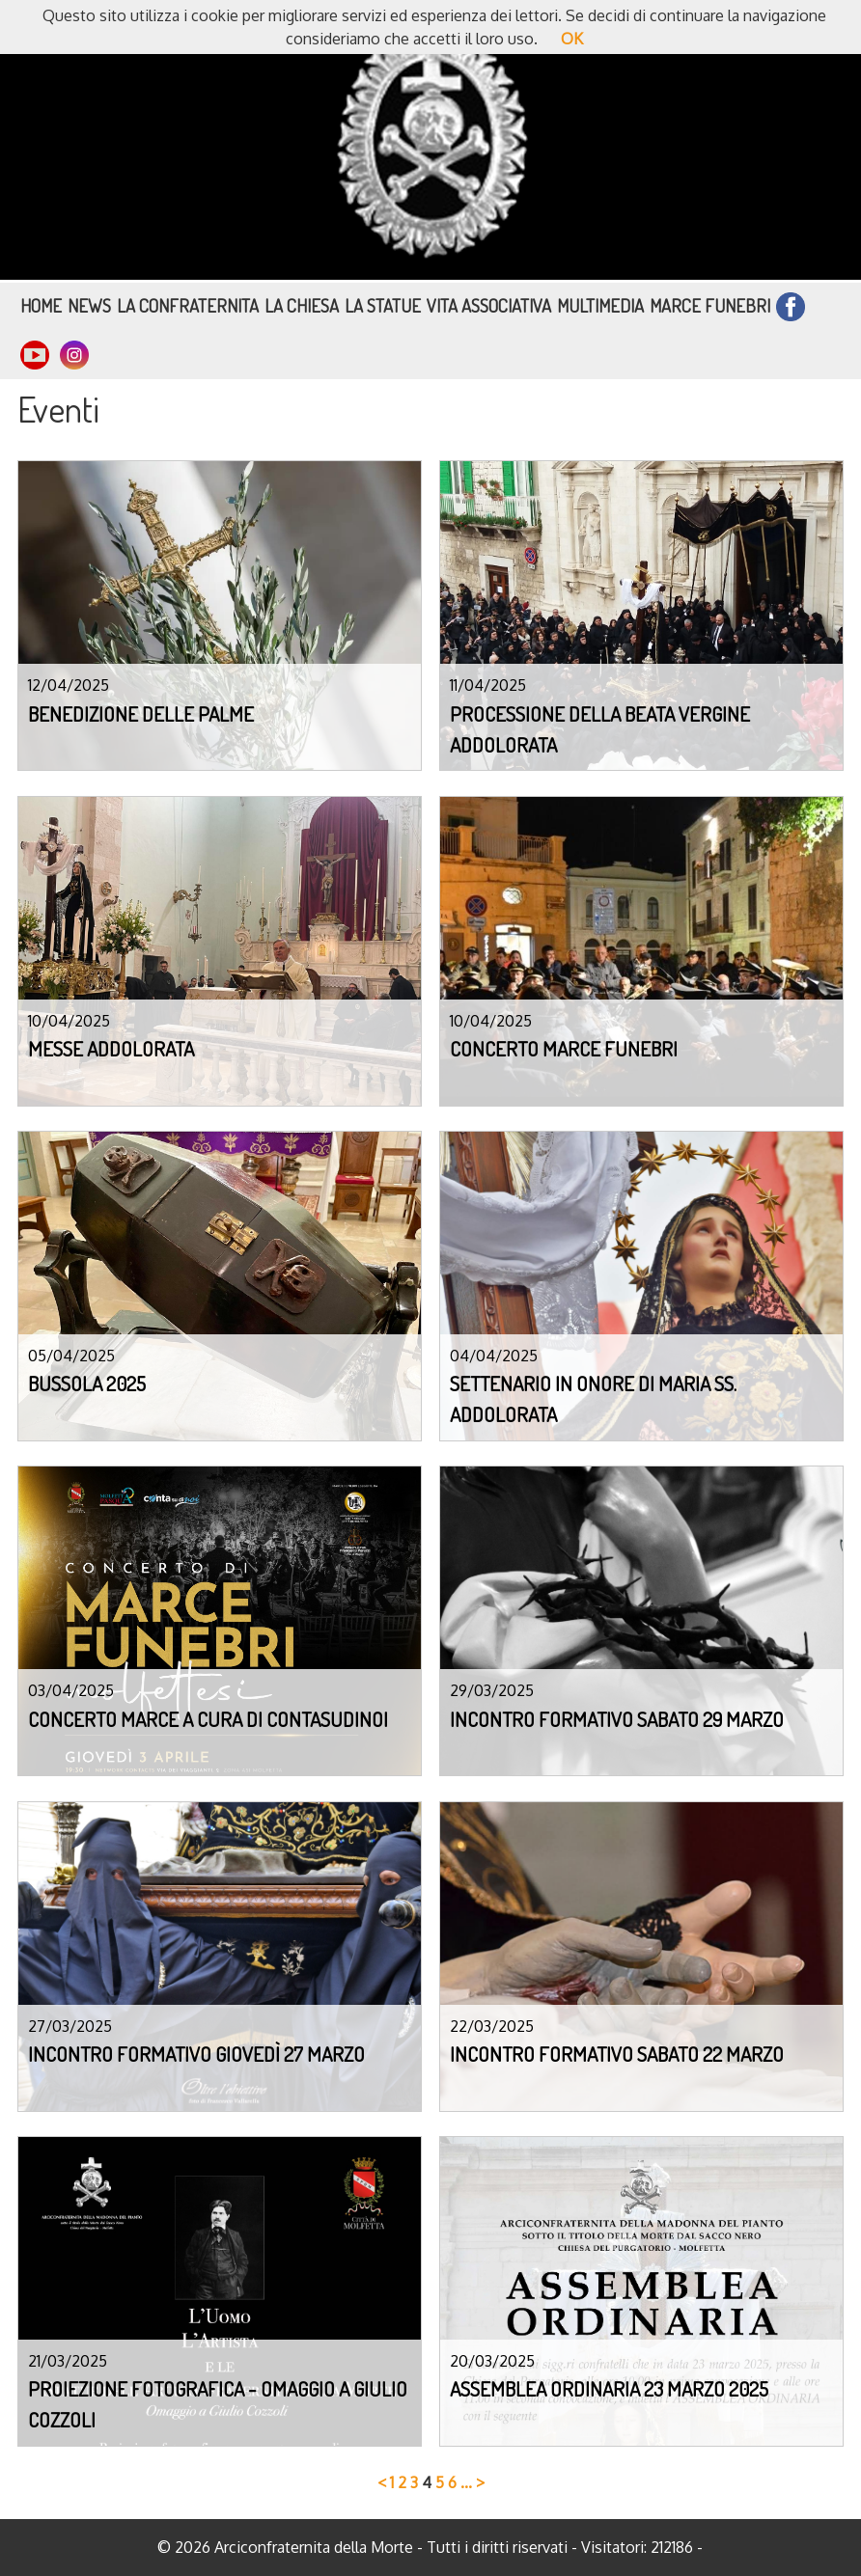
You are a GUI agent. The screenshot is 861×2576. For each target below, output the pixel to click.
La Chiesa (301, 305)
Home (41, 305)
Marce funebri (710, 305)
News (89, 305)
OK (572, 38)
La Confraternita (188, 305)
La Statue (383, 305)
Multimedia (600, 305)
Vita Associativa (489, 305)
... (466, 2482)
